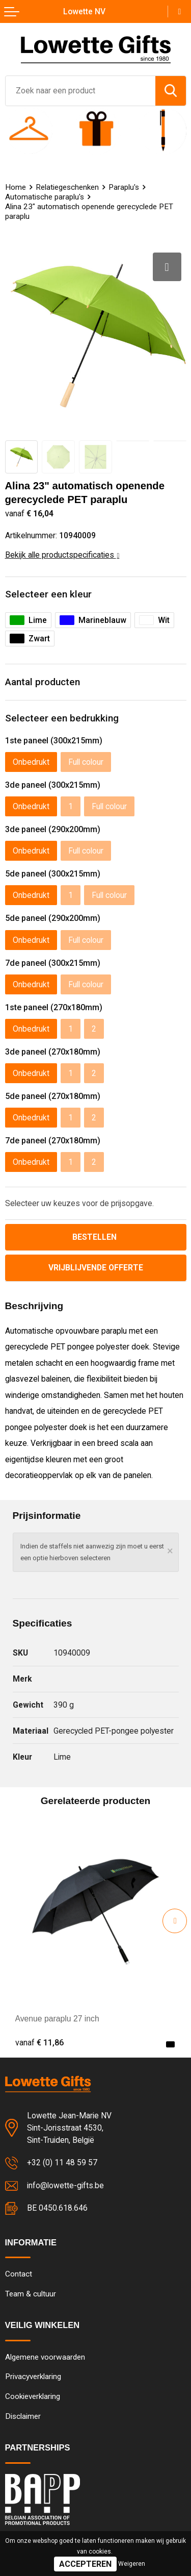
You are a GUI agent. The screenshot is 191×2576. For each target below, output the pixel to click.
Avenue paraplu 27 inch (57, 2018)
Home (15, 187)
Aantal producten (42, 682)
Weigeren (131, 2563)
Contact (18, 2274)
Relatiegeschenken (67, 187)
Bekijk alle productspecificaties (62, 555)
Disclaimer (23, 2416)
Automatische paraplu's (44, 197)
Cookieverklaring (32, 2396)
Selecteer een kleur (48, 594)
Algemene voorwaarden (45, 2357)
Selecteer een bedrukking (62, 718)
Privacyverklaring (33, 2376)
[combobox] (80, 91)
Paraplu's (123, 187)
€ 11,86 (39, 2042)
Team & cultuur (30, 2293)
